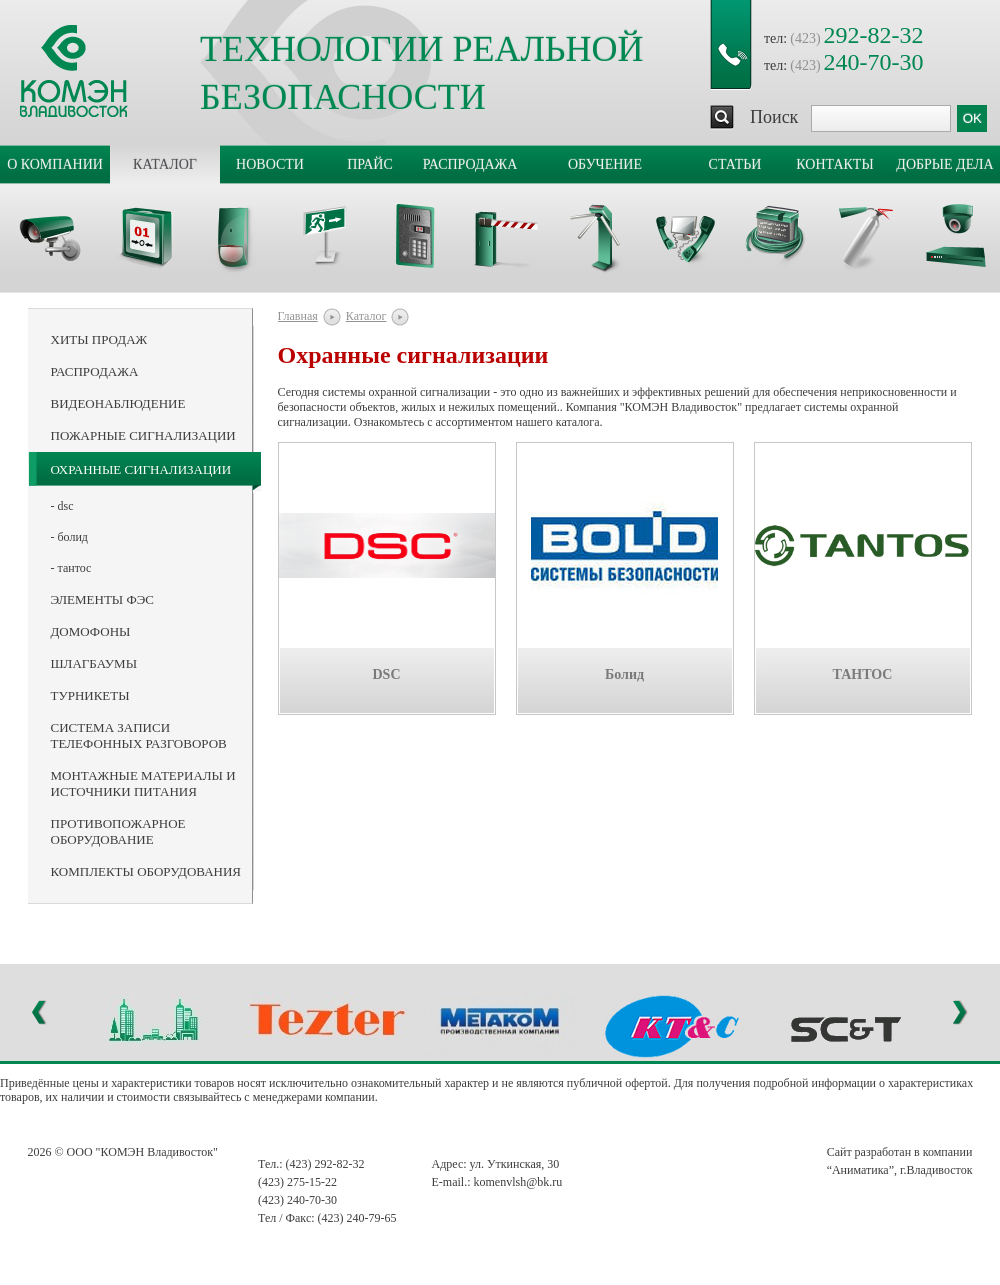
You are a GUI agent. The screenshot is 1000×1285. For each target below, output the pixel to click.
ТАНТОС (863, 674)
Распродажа (470, 164)
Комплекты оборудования (146, 871)
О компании (55, 164)
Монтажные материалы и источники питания (143, 783)
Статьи (735, 164)
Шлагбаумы (94, 663)
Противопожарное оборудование (118, 831)
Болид (624, 674)
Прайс (370, 164)
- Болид (69, 537)
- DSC (62, 506)
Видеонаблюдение (118, 403)
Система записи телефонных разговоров (139, 735)
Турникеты (90, 695)
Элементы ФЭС (102, 599)
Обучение (605, 164)
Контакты (834, 164)
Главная (298, 316)
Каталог (165, 164)
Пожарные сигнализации (143, 435)
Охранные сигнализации (141, 469)
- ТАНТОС (71, 568)
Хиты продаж (99, 339)
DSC (386, 674)
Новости (270, 164)
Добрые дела (944, 164)
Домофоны (91, 631)
